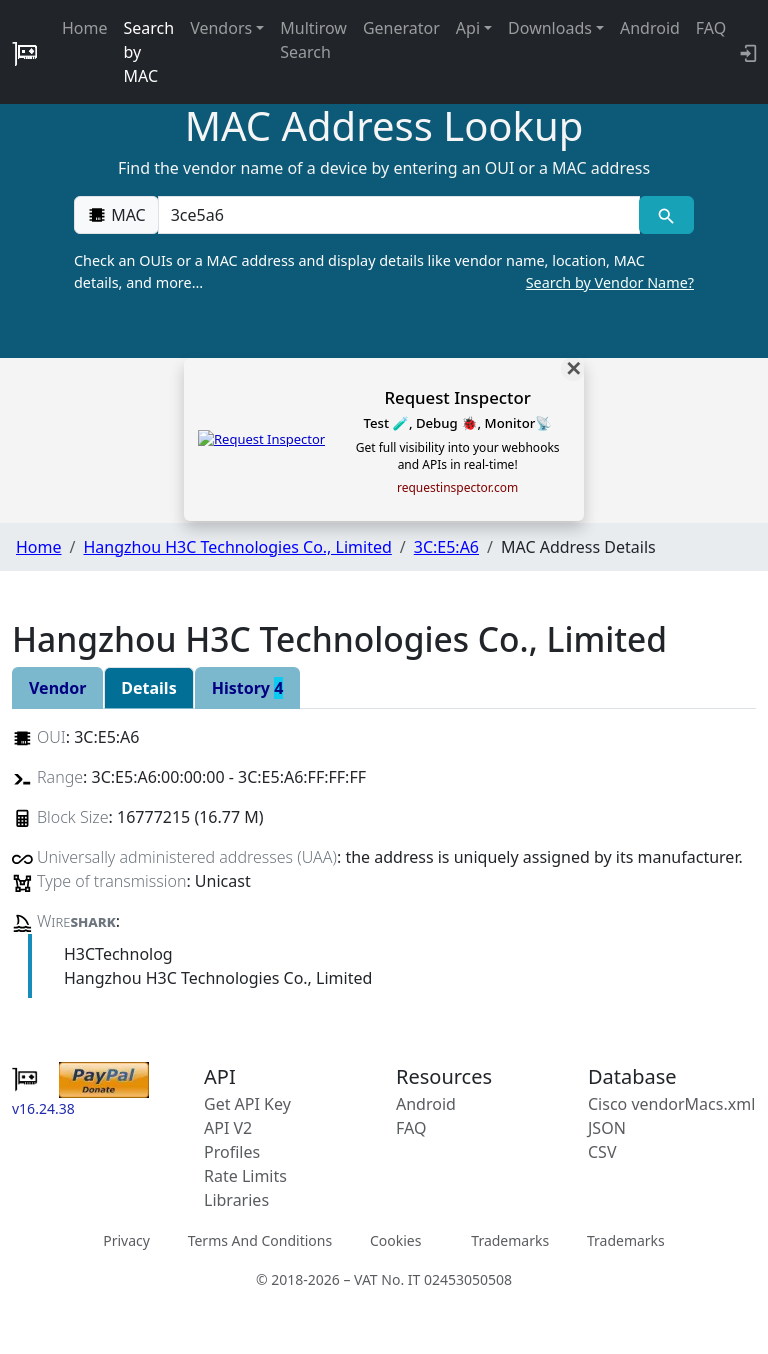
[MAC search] (666, 215)
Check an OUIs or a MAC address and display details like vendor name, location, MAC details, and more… (384, 272)
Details (148, 688)
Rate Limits (245, 1176)
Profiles (232, 1152)
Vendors (221, 28)
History (248, 688)
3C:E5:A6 (446, 547)
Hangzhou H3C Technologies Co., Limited (237, 547)
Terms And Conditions (260, 1240)
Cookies (395, 1240)
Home (85, 28)
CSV (602, 1152)
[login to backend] (746, 52)
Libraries (236, 1200)
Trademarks (510, 1240)
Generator (401, 28)
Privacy (126, 1240)
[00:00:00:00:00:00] (399, 215)
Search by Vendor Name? (610, 282)
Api (468, 28)
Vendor (57, 688)
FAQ (711, 28)
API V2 (228, 1128)
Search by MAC (149, 52)
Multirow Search (313, 40)
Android (650, 28)
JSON (607, 1128)
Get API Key (247, 1104)
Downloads (550, 28)
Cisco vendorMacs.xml (671, 1104)
